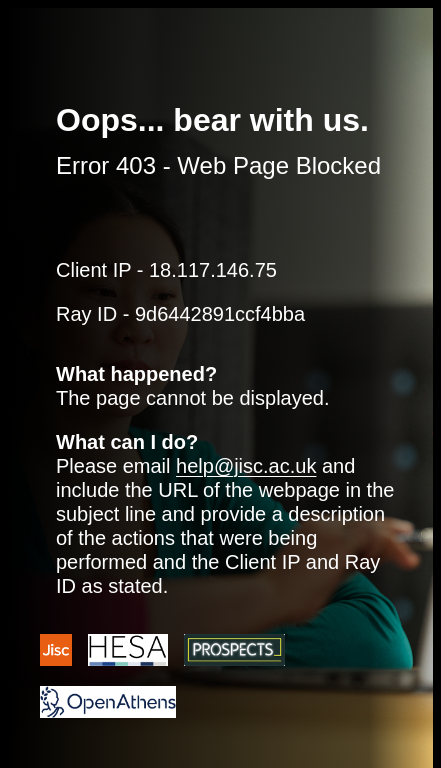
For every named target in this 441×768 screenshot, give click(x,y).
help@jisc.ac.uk (246, 466)
